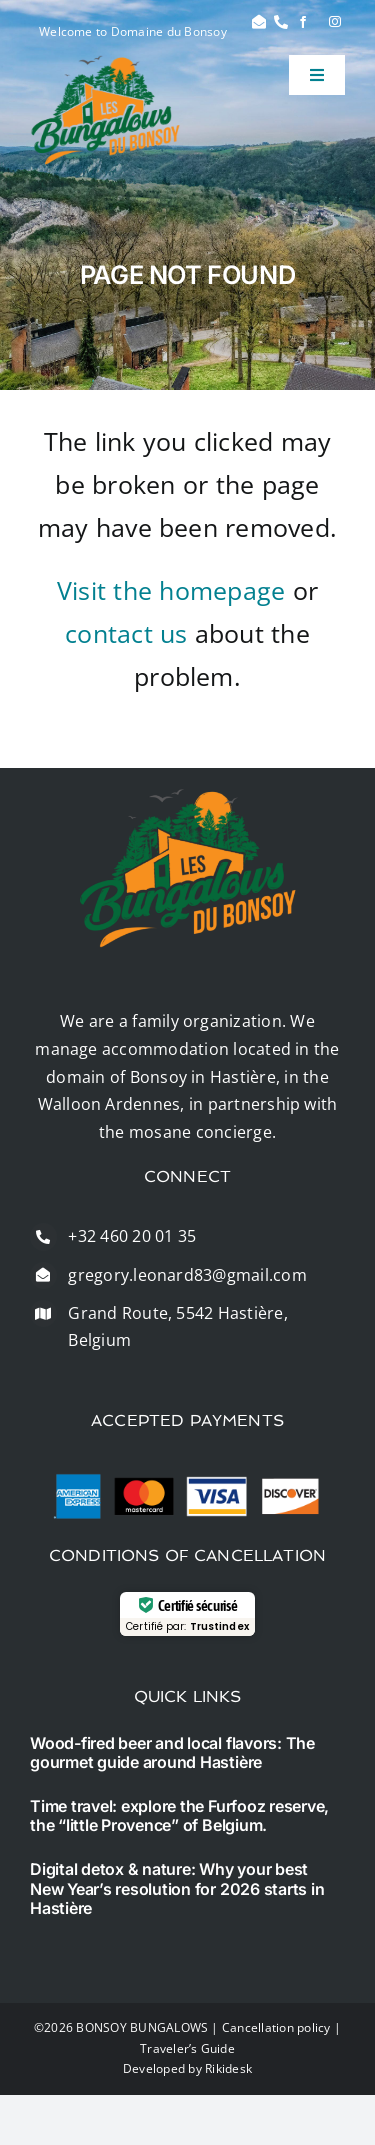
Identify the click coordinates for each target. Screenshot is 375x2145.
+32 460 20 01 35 (132, 1236)
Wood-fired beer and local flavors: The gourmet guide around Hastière (172, 1752)
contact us (126, 633)
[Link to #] (259, 22)
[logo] (105, 63)
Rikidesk (228, 2068)
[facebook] (303, 22)
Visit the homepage (171, 590)
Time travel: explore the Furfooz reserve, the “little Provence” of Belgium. (179, 1815)
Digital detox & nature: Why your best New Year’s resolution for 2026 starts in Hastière (177, 1888)
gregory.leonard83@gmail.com (187, 1275)
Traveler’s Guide (187, 2048)
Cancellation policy (276, 2027)
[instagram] (335, 22)
